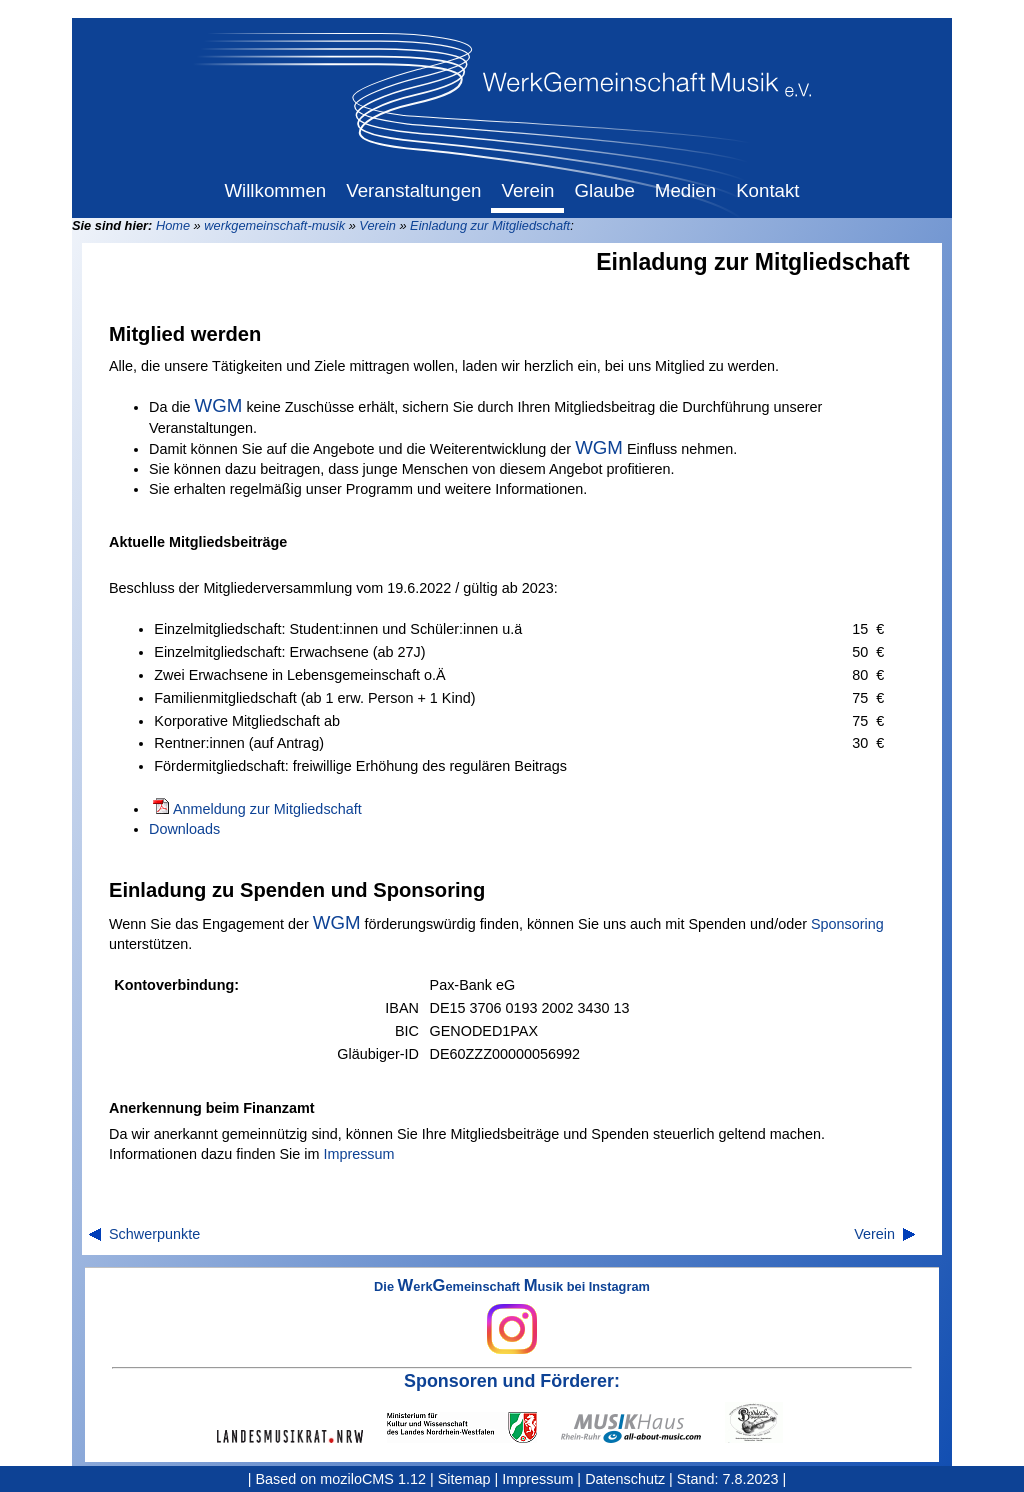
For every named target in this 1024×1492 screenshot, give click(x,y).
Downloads (184, 829)
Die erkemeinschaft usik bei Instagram (512, 1317)
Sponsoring (847, 924)
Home (173, 225)
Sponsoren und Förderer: (512, 1381)
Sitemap (464, 1479)
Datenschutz (625, 1479)
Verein (377, 225)
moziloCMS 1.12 (373, 1479)
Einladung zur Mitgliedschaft (490, 225)
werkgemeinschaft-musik (274, 225)
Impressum (358, 1154)
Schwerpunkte (154, 1234)
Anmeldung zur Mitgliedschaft (267, 809)
